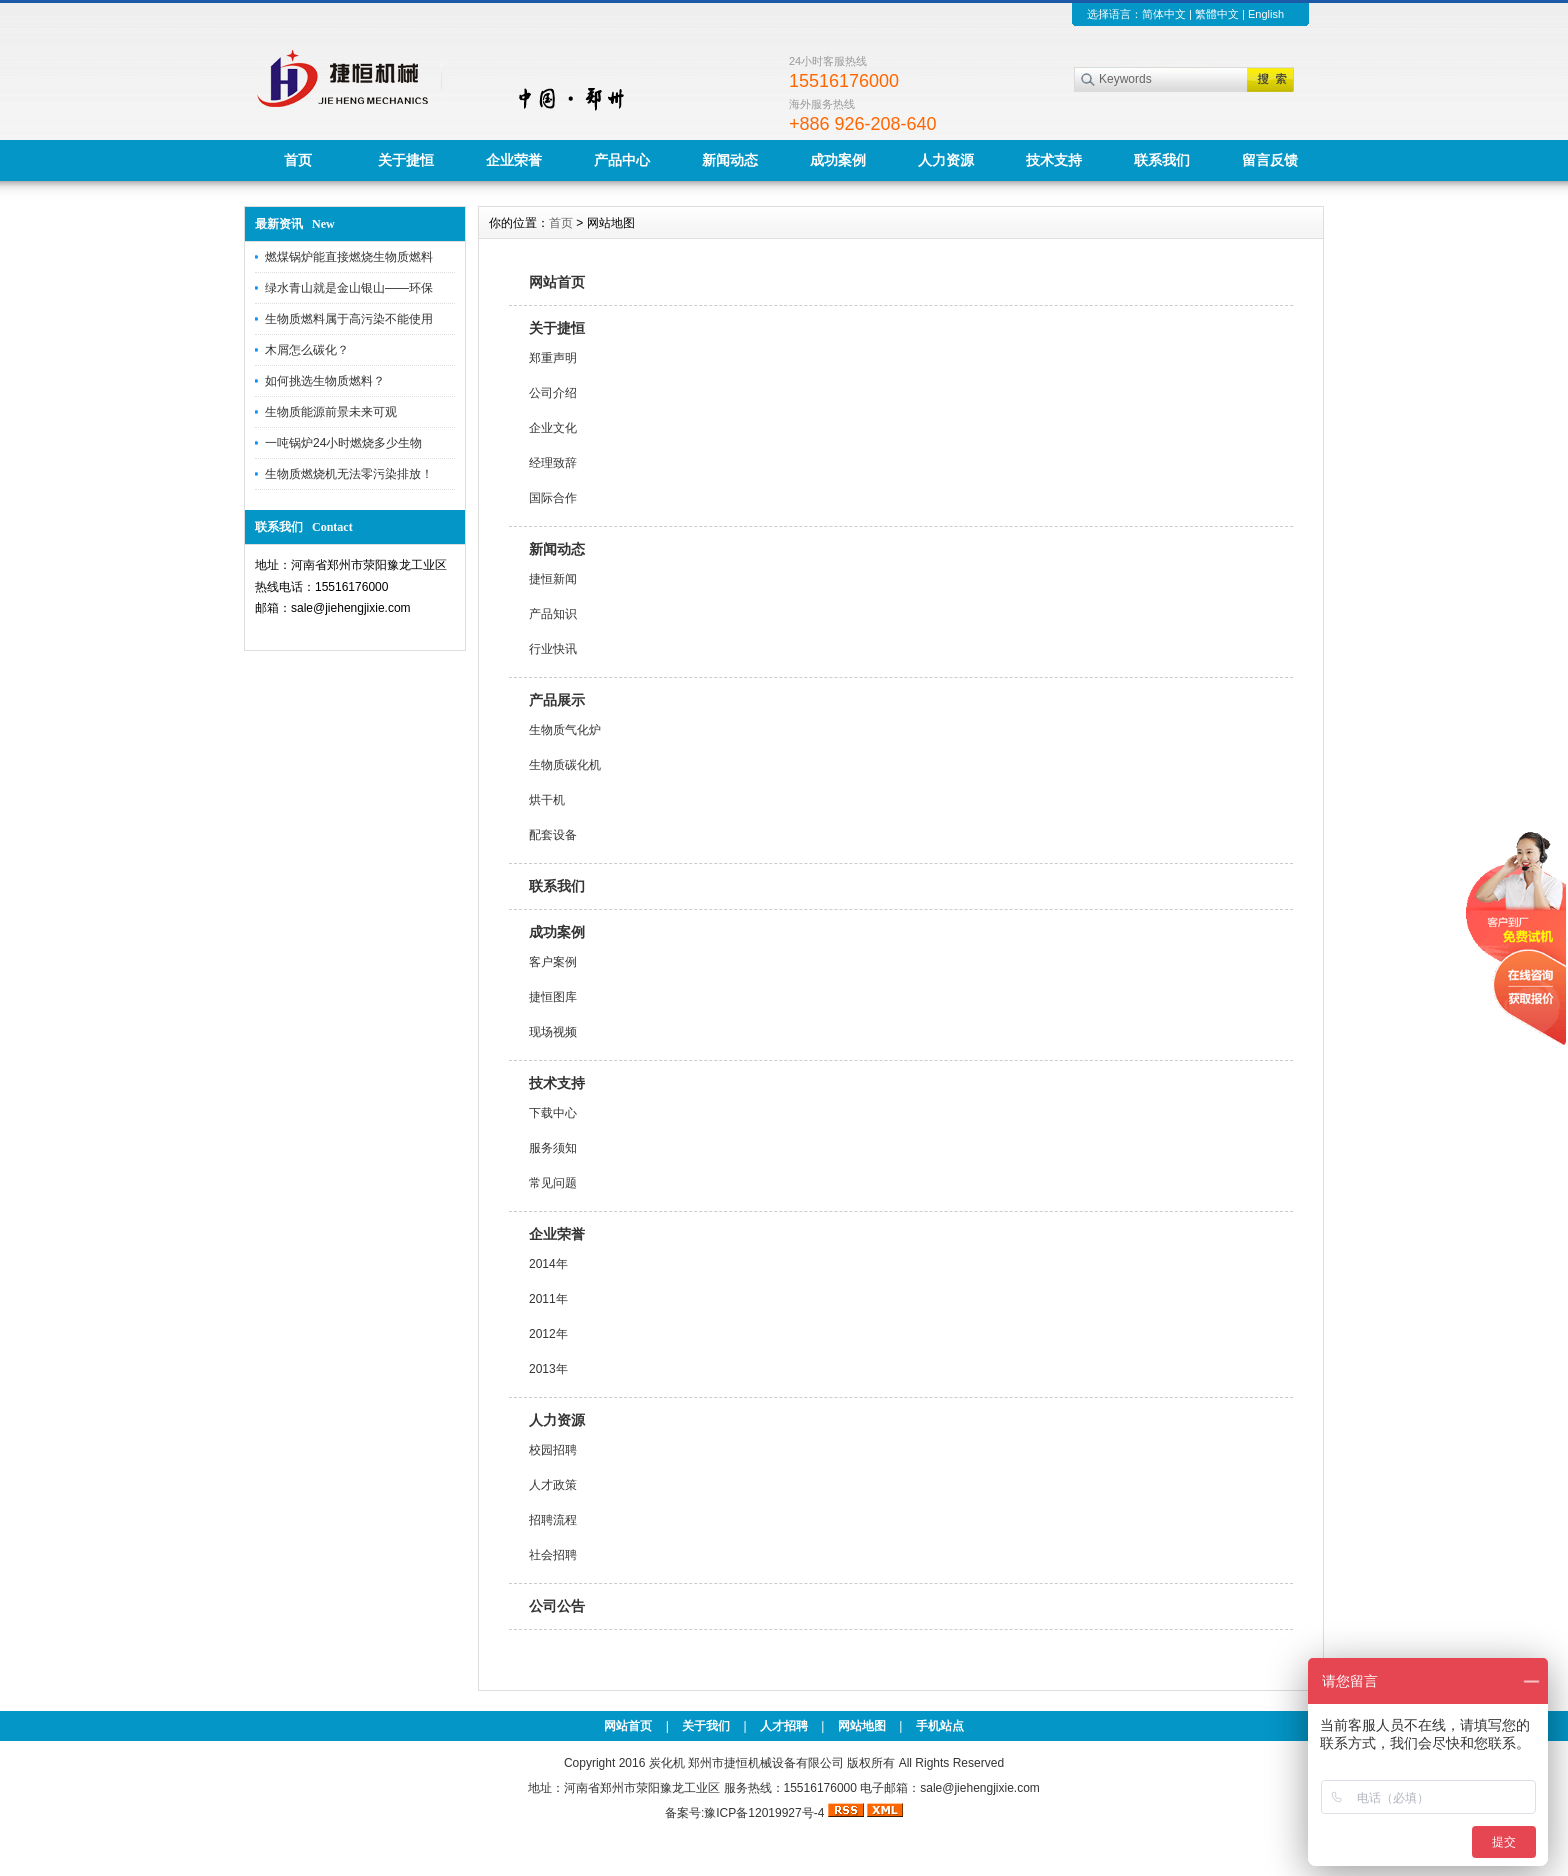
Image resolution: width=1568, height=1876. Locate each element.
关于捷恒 (406, 160)
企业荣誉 (514, 160)
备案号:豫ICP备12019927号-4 (746, 1813)
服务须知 (553, 1148)
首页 (298, 160)
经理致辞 (553, 463)
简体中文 (1164, 14)
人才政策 (553, 1485)
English (1266, 14)
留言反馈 (1270, 160)
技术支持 (1054, 160)
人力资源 (946, 160)
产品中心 (622, 160)
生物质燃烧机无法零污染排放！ (349, 474)
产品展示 (557, 700)
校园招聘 (553, 1450)
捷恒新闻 (553, 579)
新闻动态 (730, 160)
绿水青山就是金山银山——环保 (349, 288)
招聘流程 (553, 1520)
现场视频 (553, 1032)
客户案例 (553, 962)
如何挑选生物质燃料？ (325, 381)
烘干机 (547, 800)
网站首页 (557, 282)
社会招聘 (553, 1555)
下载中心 (553, 1113)
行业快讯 (553, 649)
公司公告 (557, 1606)
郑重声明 (553, 358)
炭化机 (667, 1763)
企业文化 (553, 428)
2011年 (548, 1299)
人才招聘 (784, 1726)
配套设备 (553, 835)
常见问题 (553, 1183)
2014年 (548, 1264)
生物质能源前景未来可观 (331, 412)
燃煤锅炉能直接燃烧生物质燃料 (349, 257)
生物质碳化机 (565, 765)
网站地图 (862, 1726)
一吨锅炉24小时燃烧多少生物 (343, 443)
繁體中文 (1217, 14)
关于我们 (706, 1726)
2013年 (548, 1369)
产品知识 (553, 614)
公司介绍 (553, 393)
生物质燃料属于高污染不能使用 (349, 319)
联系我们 (1162, 160)
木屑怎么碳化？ (307, 350)
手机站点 (940, 1726)
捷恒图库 (553, 997)
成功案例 (838, 160)
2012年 (548, 1334)
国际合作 (553, 498)
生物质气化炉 (565, 730)
